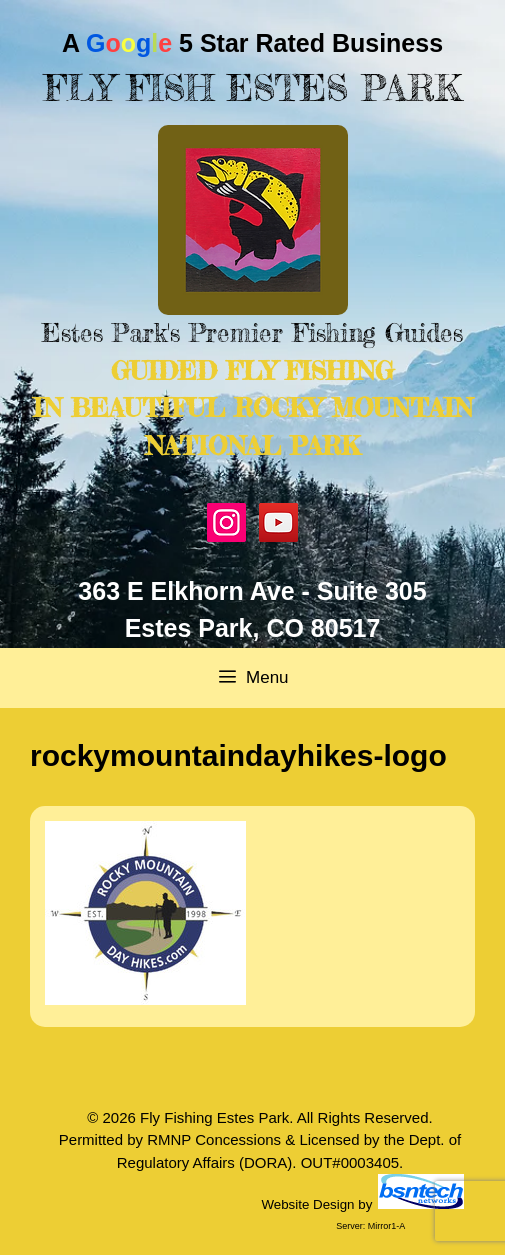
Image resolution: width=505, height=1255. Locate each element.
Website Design (307, 1204)
